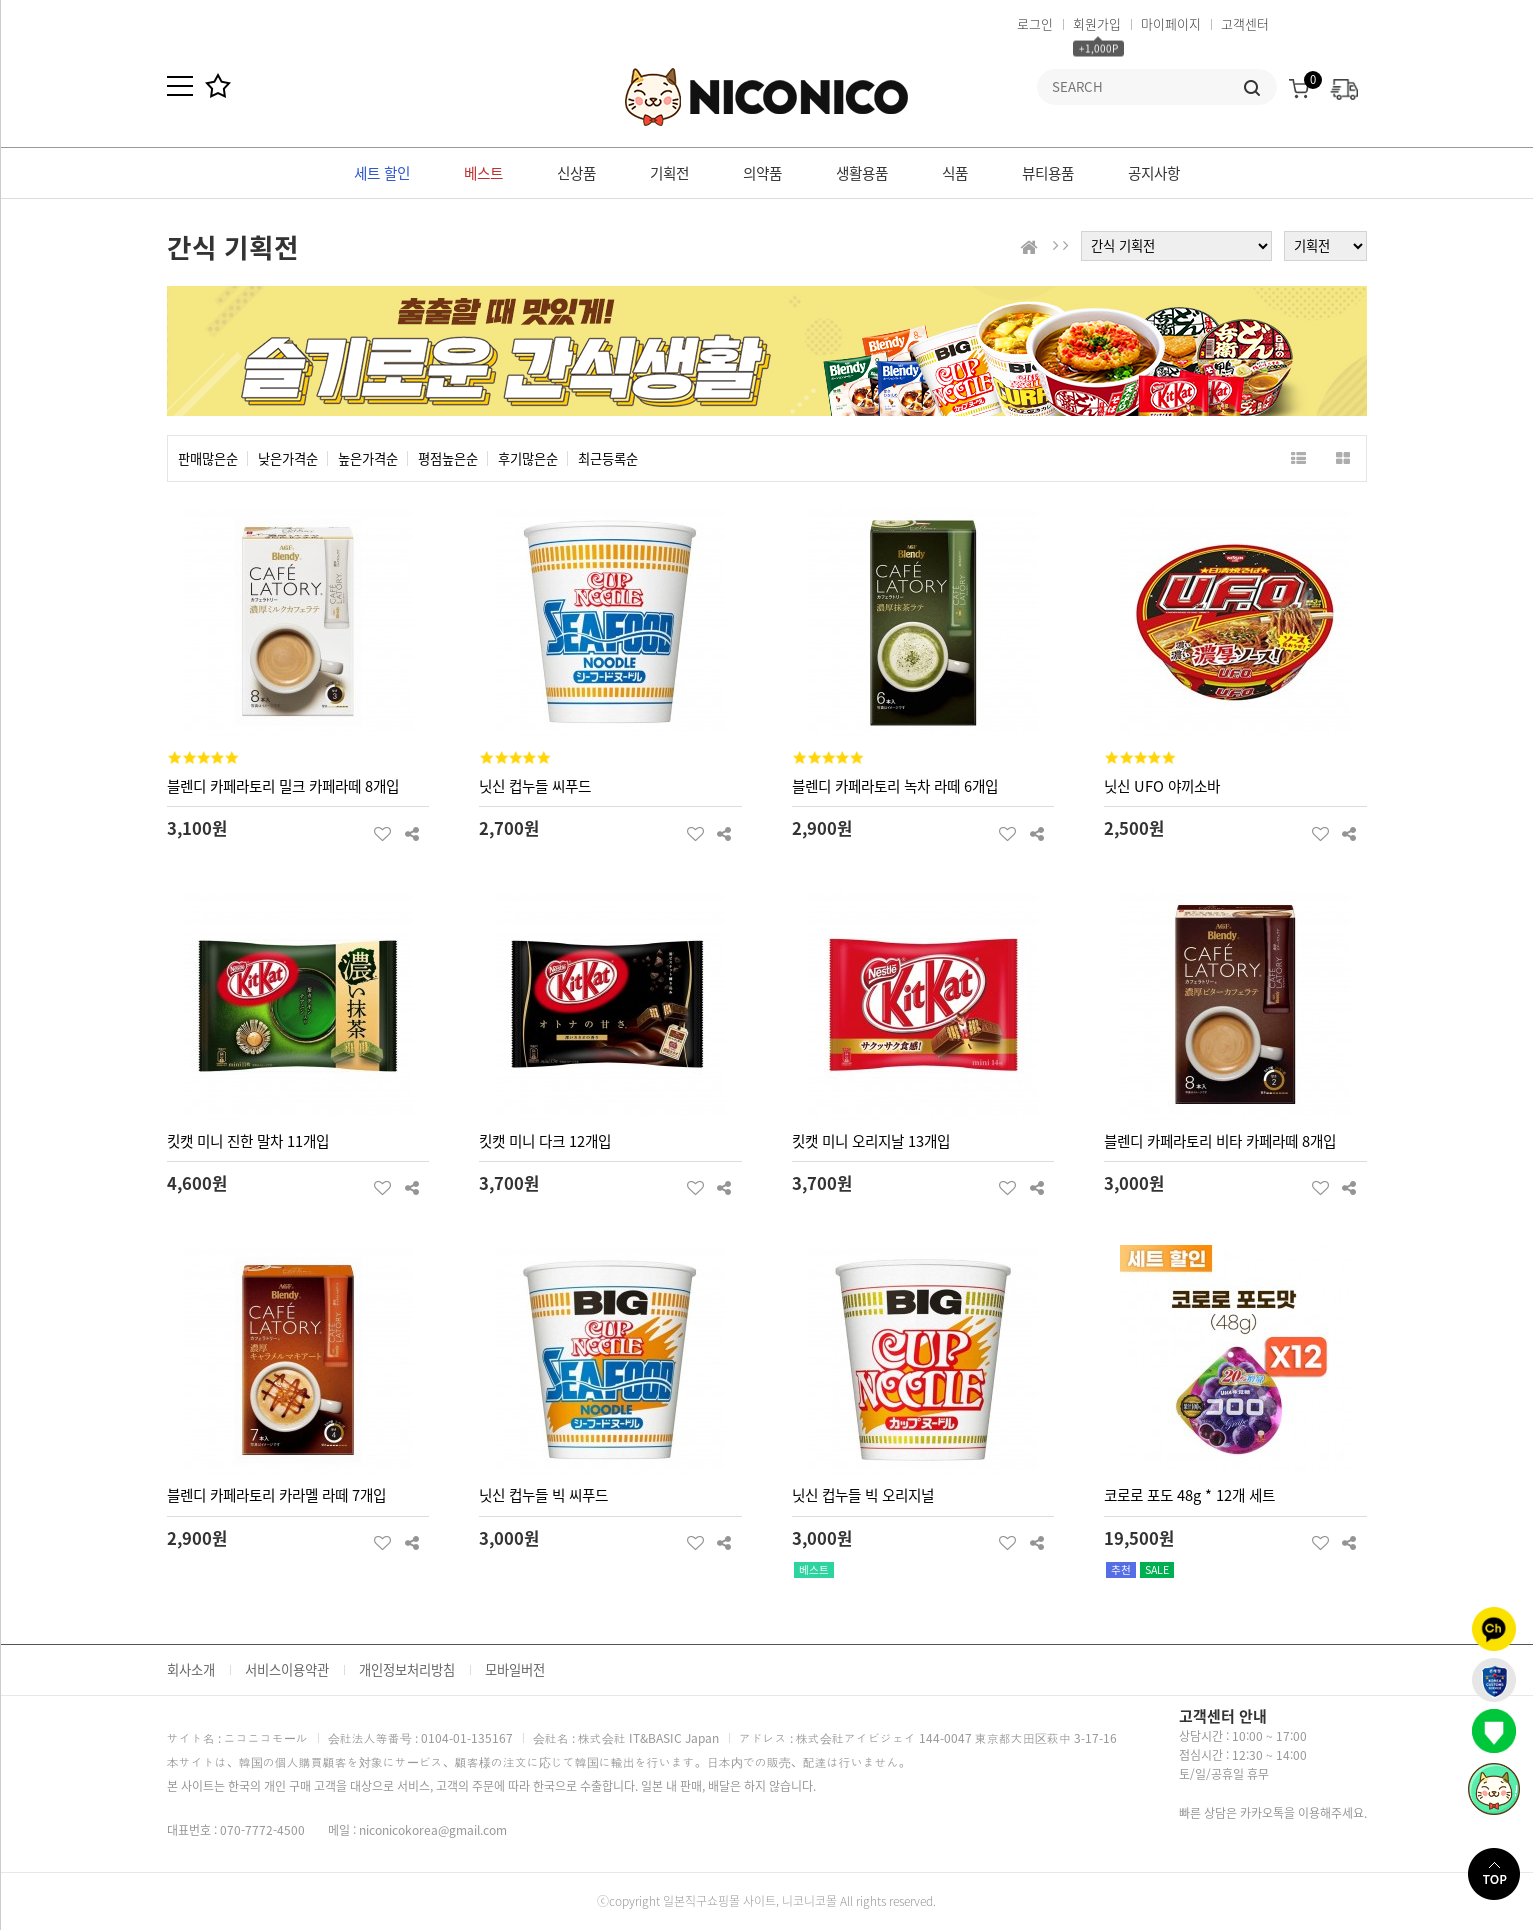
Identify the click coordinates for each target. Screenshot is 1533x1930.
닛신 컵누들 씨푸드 (535, 786)
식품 (955, 173)
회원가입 (1097, 23)
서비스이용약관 (287, 1669)
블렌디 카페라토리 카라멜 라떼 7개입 (276, 1495)
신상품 (576, 173)
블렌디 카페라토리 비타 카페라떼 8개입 (1220, 1141)
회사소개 (191, 1669)
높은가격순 (368, 458)
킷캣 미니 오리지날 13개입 (871, 1141)
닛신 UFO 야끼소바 (1162, 786)
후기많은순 (528, 458)
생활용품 (862, 173)
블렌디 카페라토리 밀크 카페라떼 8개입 (283, 786)
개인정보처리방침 (407, 1669)
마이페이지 (1171, 23)
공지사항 (1154, 173)
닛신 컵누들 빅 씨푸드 (543, 1495)
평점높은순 (448, 458)
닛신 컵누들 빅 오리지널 (863, 1495)
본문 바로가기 (0, 0)
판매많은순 (208, 458)
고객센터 (1245, 23)
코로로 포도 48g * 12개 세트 (1189, 1495)
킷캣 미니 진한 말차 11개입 (248, 1141)
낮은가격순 (288, 458)
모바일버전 (515, 1669)
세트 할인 (382, 173)
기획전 (669, 173)
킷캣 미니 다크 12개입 (545, 1141)
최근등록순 (608, 458)
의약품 (762, 173)
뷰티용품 (1048, 173)
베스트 (483, 173)
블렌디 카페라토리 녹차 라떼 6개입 (895, 786)
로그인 (1035, 23)
